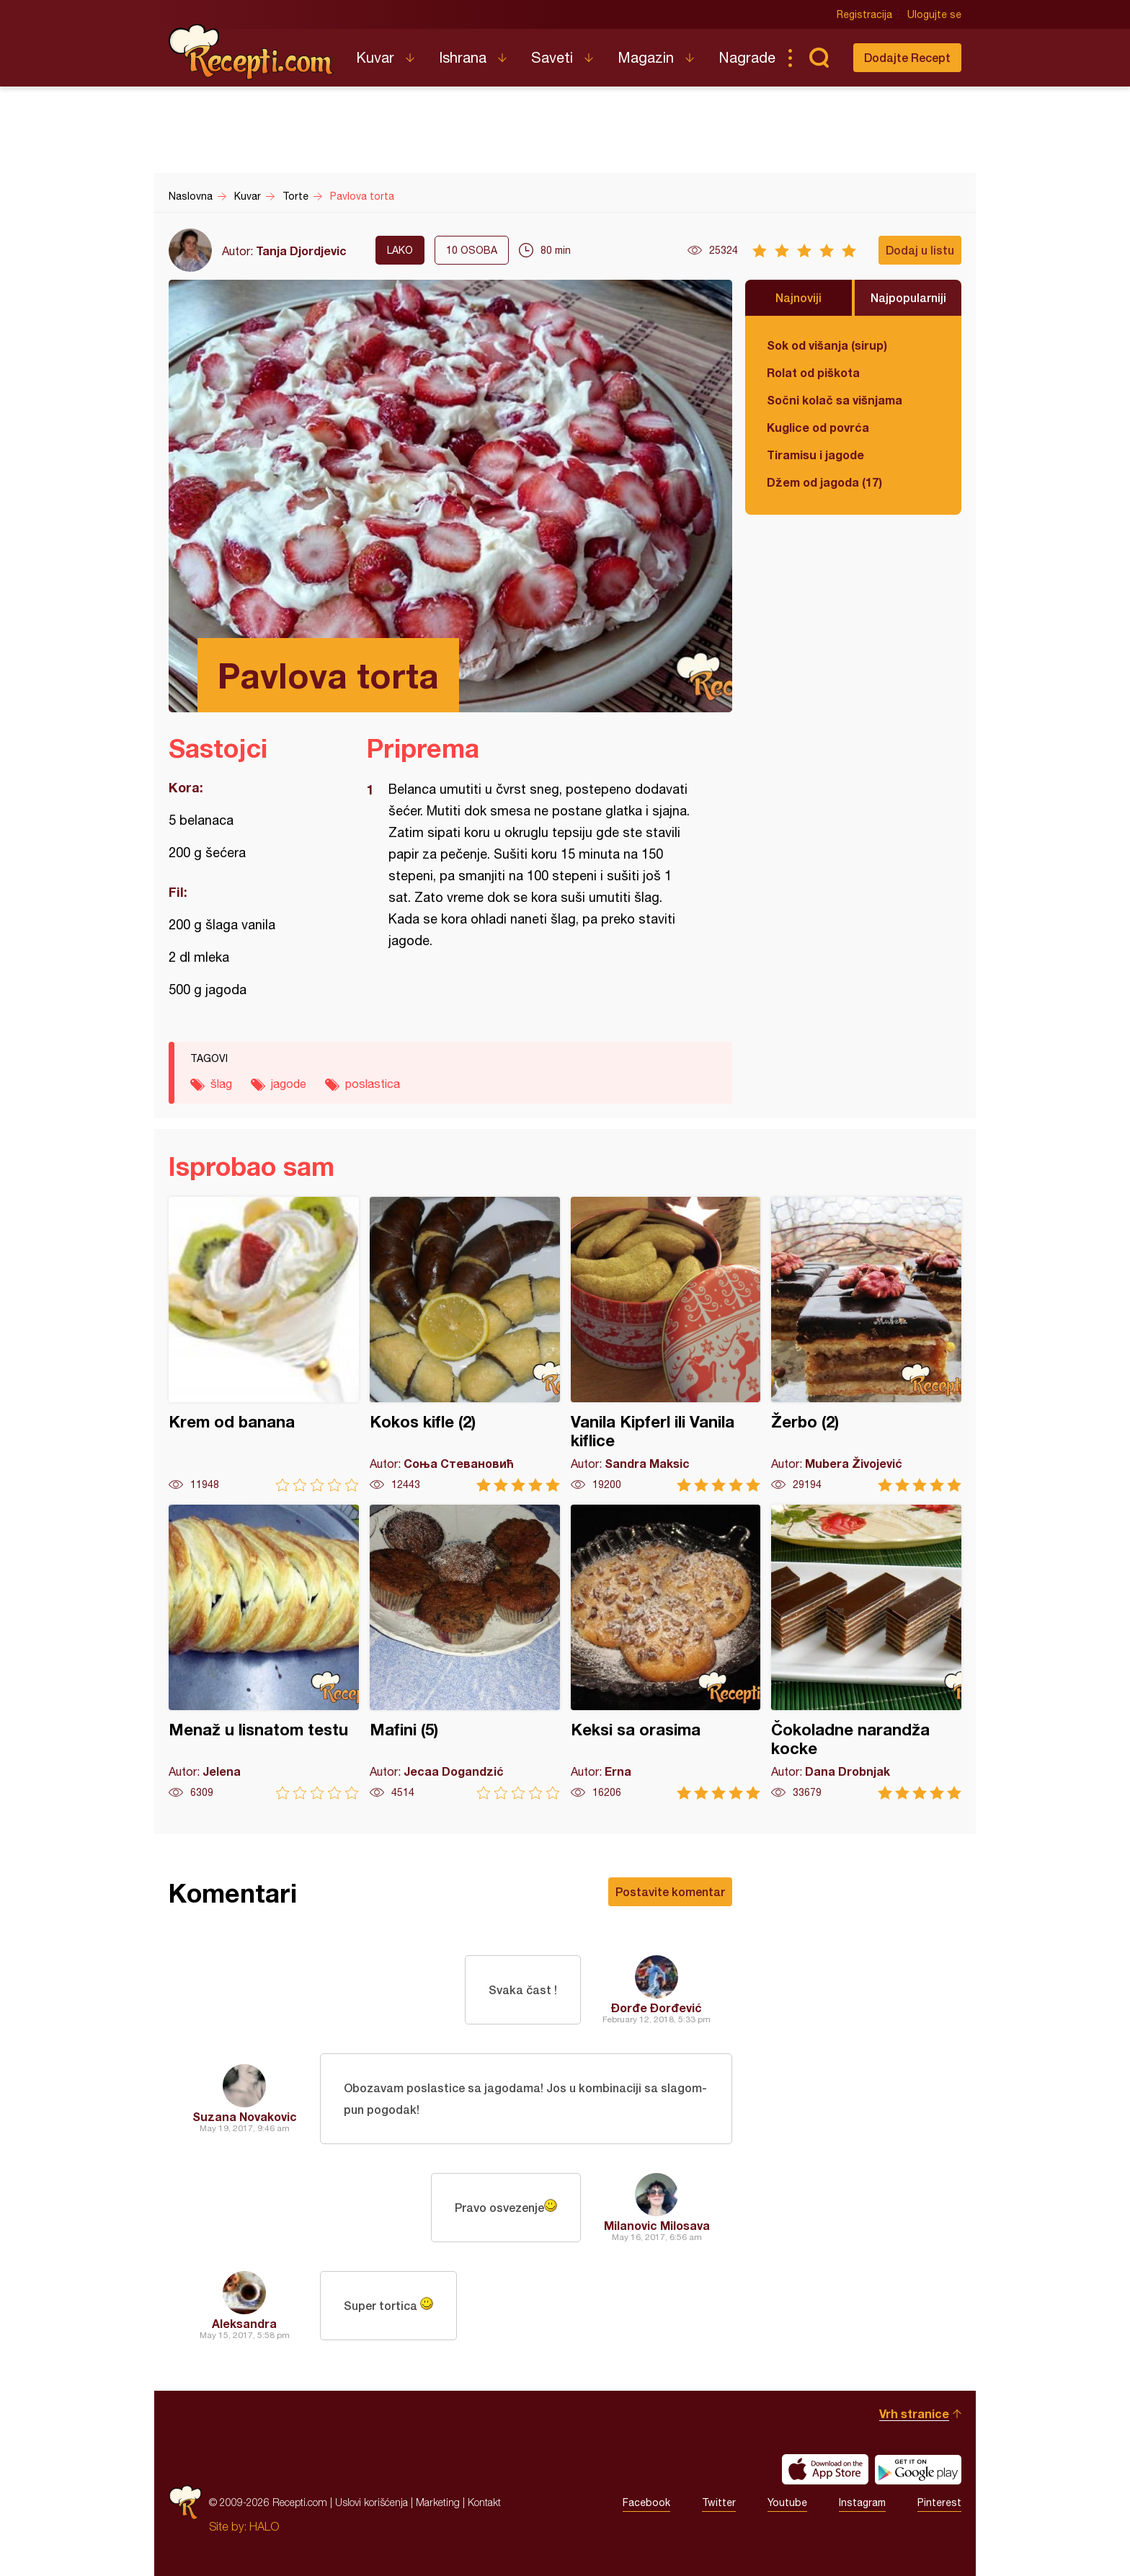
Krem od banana (264, 1344)
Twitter (719, 2502)
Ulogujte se (934, 14)
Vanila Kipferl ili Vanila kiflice (666, 1344)
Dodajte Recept (907, 57)
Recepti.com (251, 52)
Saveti (552, 57)
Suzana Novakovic (244, 2116)
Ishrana (462, 57)
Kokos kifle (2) (465, 1344)
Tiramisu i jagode (815, 454)
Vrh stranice (914, 2413)
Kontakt (484, 2502)
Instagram (862, 2502)
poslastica (372, 1083)
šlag (221, 1083)
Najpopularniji (908, 297)
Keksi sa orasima (666, 1652)
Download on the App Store (825, 2469)
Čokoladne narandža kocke (866, 1652)
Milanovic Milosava (657, 2225)
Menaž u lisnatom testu (264, 1652)
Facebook (646, 2502)
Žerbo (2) (866, 1344)
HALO (264, 2526)
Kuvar (375, 57)
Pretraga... (819, 58)
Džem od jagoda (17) (824, 482)
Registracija (864, 14)
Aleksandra (244, 2323)
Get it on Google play (918, 2469)
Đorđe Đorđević (656, 2007)
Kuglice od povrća (818, 427)
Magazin (646, 57)
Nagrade (747, 57)
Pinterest (939, 2502)
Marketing (438, 2502)
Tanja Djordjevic (301, 250)
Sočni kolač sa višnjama (834, 400)
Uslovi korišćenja (371, 2502)
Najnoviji (798, 297)
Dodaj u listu (920, 250)
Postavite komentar (670, 1891)
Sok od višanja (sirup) (827, 345)
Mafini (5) (465, 1652)
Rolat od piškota (813, 372)
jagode (288, 1083)
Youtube (787, 2502)
